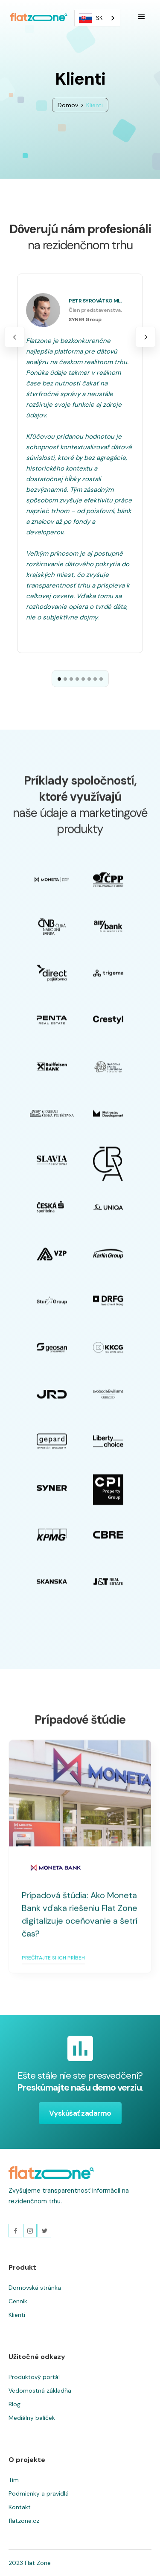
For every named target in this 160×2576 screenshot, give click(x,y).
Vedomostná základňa (40, 2390)
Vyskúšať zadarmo (80, 2113)
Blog (14, 2404)
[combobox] (97, 18)
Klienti (17, 2315)
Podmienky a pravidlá (39, 2493)
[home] (36, 17)
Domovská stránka (35, 2287)
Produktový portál (34, 2377)
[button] (141, 17)
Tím (14, 2480)
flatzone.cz (24, 2521)
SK (91, 18)
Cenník (18, 2301)
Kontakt (20, 2507)
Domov (68, 105)
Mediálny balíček (32, 2418)
